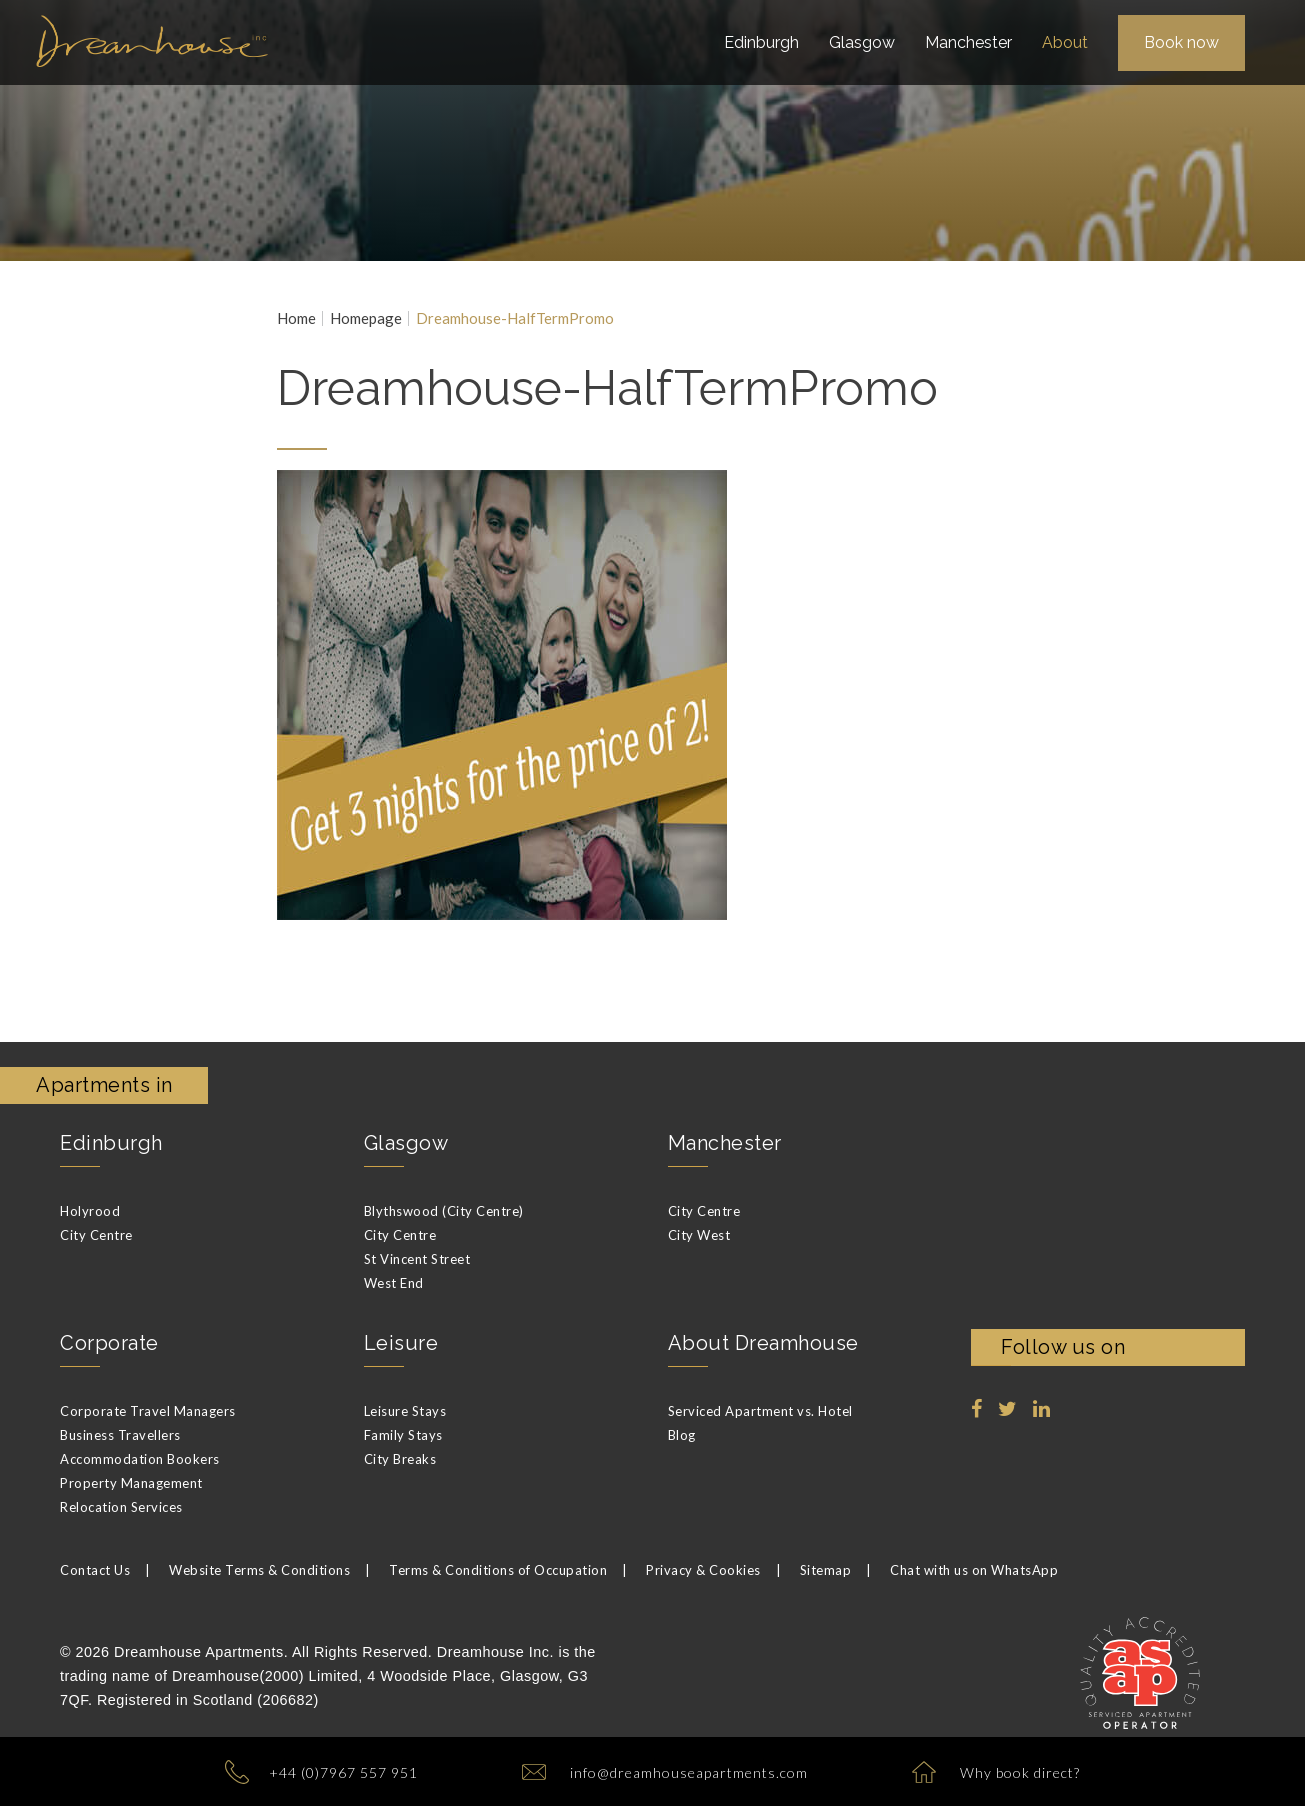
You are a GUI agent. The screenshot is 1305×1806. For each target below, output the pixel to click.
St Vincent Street (417, 1259)
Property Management (131, 1483)
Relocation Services (121, 1507)
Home (296, 318)
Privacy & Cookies (703, 1570)
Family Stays (403, 1435)
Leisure (401, 1343)
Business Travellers (120, 1435)
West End (394, 1283)
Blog (682, 1435)
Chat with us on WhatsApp (974, 1570)
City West (699, 1235)
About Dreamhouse (763, 1343)
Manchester (725, 1143)
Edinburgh (111, 1143)
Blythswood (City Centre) (444, 1211)
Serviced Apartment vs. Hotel (760, 1411)
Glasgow (406, 1143)
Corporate (109, 1343)
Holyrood (90, 1211)
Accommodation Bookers (140, 1459)
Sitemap (826, 1570)
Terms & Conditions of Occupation (498, 1570)
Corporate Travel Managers (148, 1411)
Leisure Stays (405, 1411)
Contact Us (95, 1570)
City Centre (96, 1235)
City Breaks (400, 1459)
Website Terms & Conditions (259, 1570)
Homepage (366, 318)
